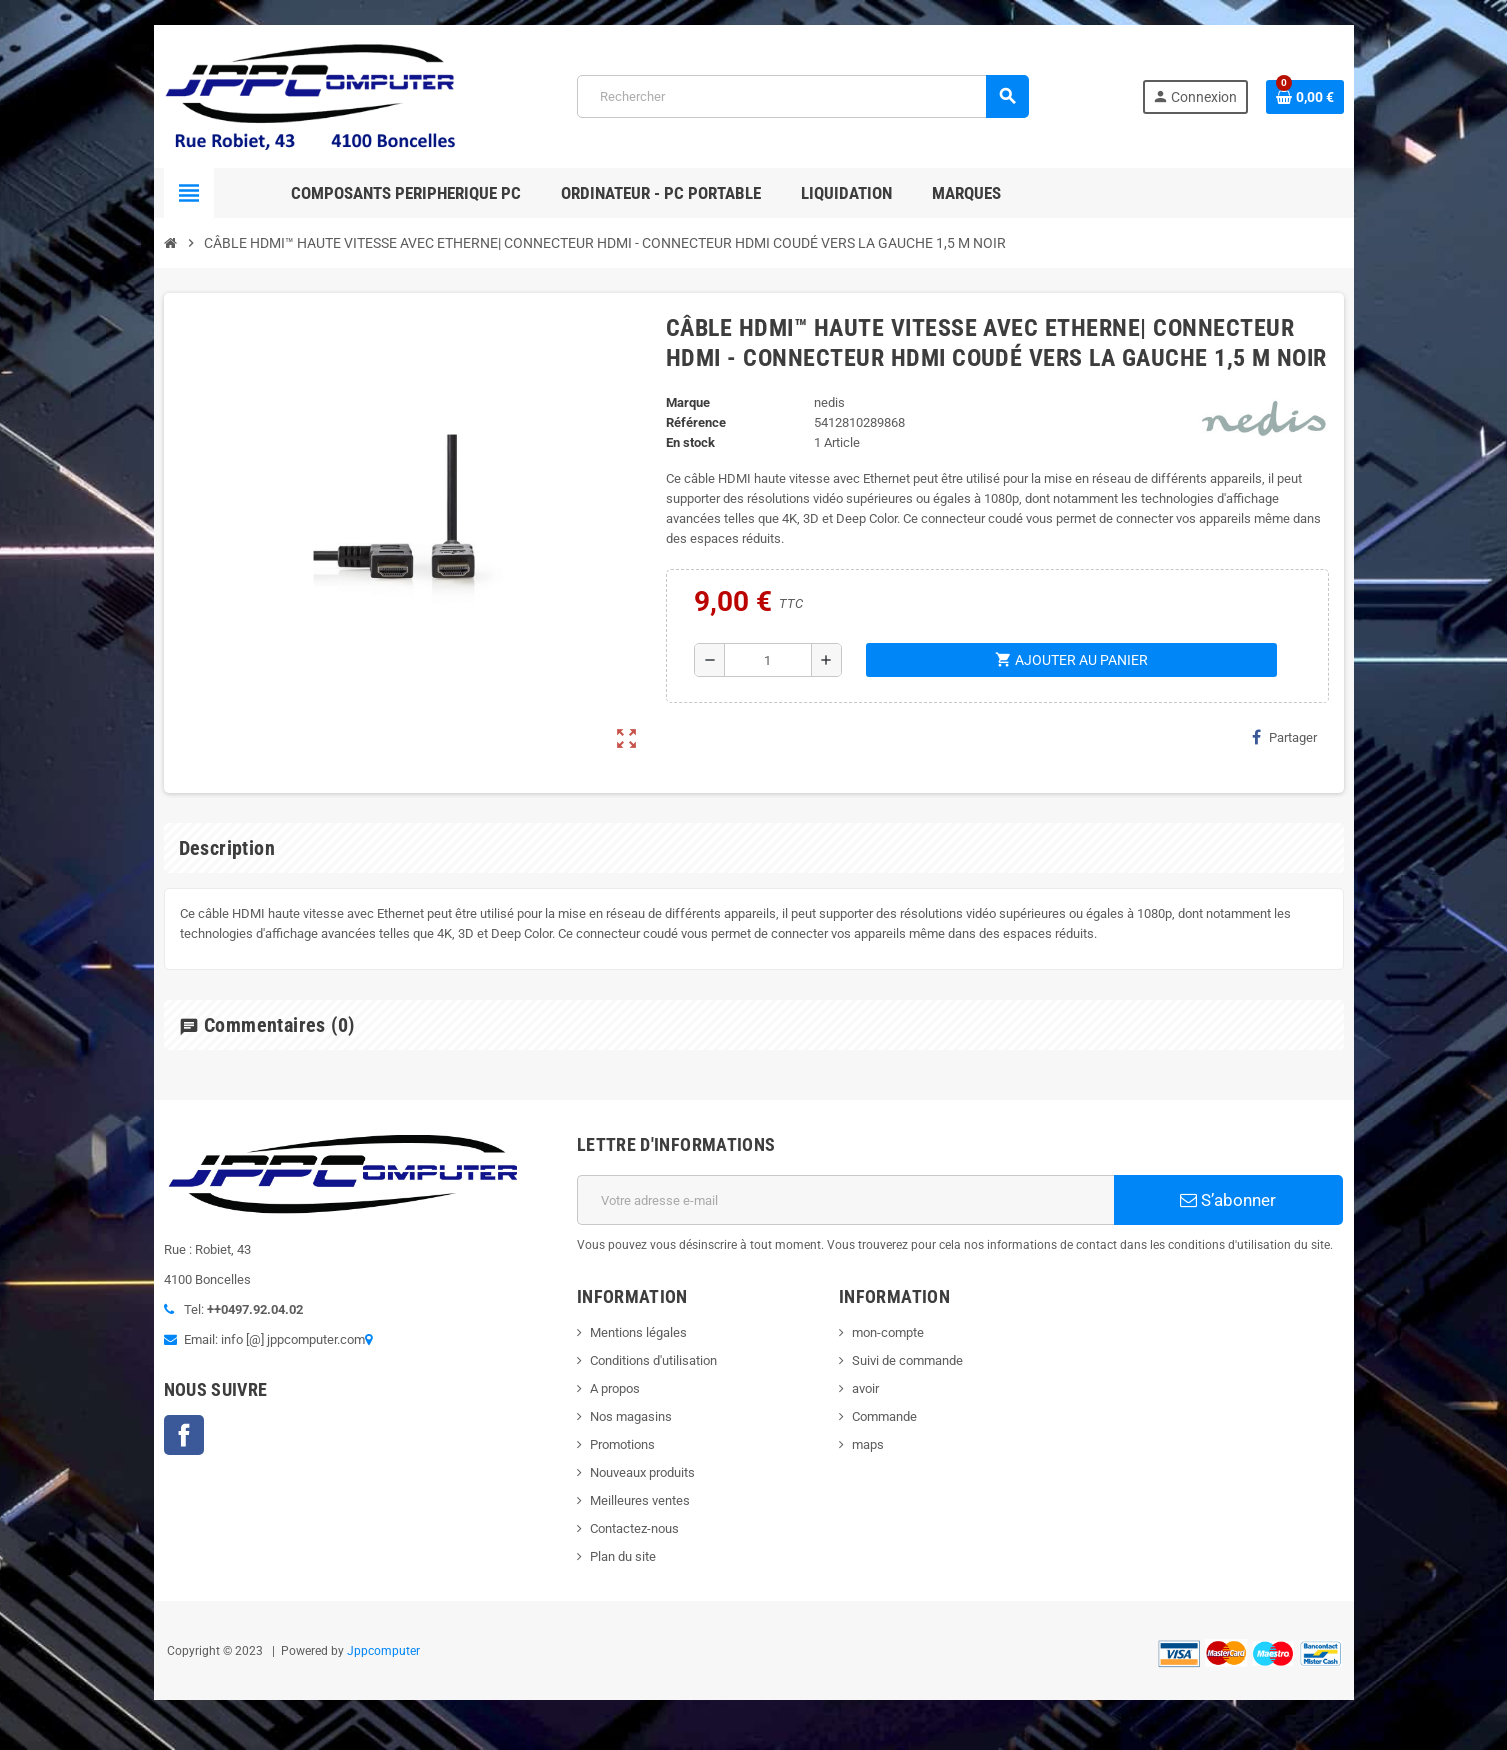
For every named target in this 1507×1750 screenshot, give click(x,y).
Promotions (622, 1444)
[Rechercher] (802, 96)
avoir (865, 1388)
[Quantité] (768, 660)
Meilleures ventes (640, 1500)
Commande (884, 1416)
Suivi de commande (907, 1360)
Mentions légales (638, 1332)
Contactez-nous (634, 1528)
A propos (615, 1388)
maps (868, 1444)
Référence (696, 422)
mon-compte (888, 1332)
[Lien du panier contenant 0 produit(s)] (1305, 97)
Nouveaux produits (642, 1472)
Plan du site (623, 1556)
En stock (690, 442)
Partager (1284, 737)
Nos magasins (631, 1416)
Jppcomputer (383, 1651)
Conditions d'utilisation (653, 1360)
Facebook (184, 1435)
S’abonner (1228, 1200)
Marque (688, 402)
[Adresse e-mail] (845, 1200)
